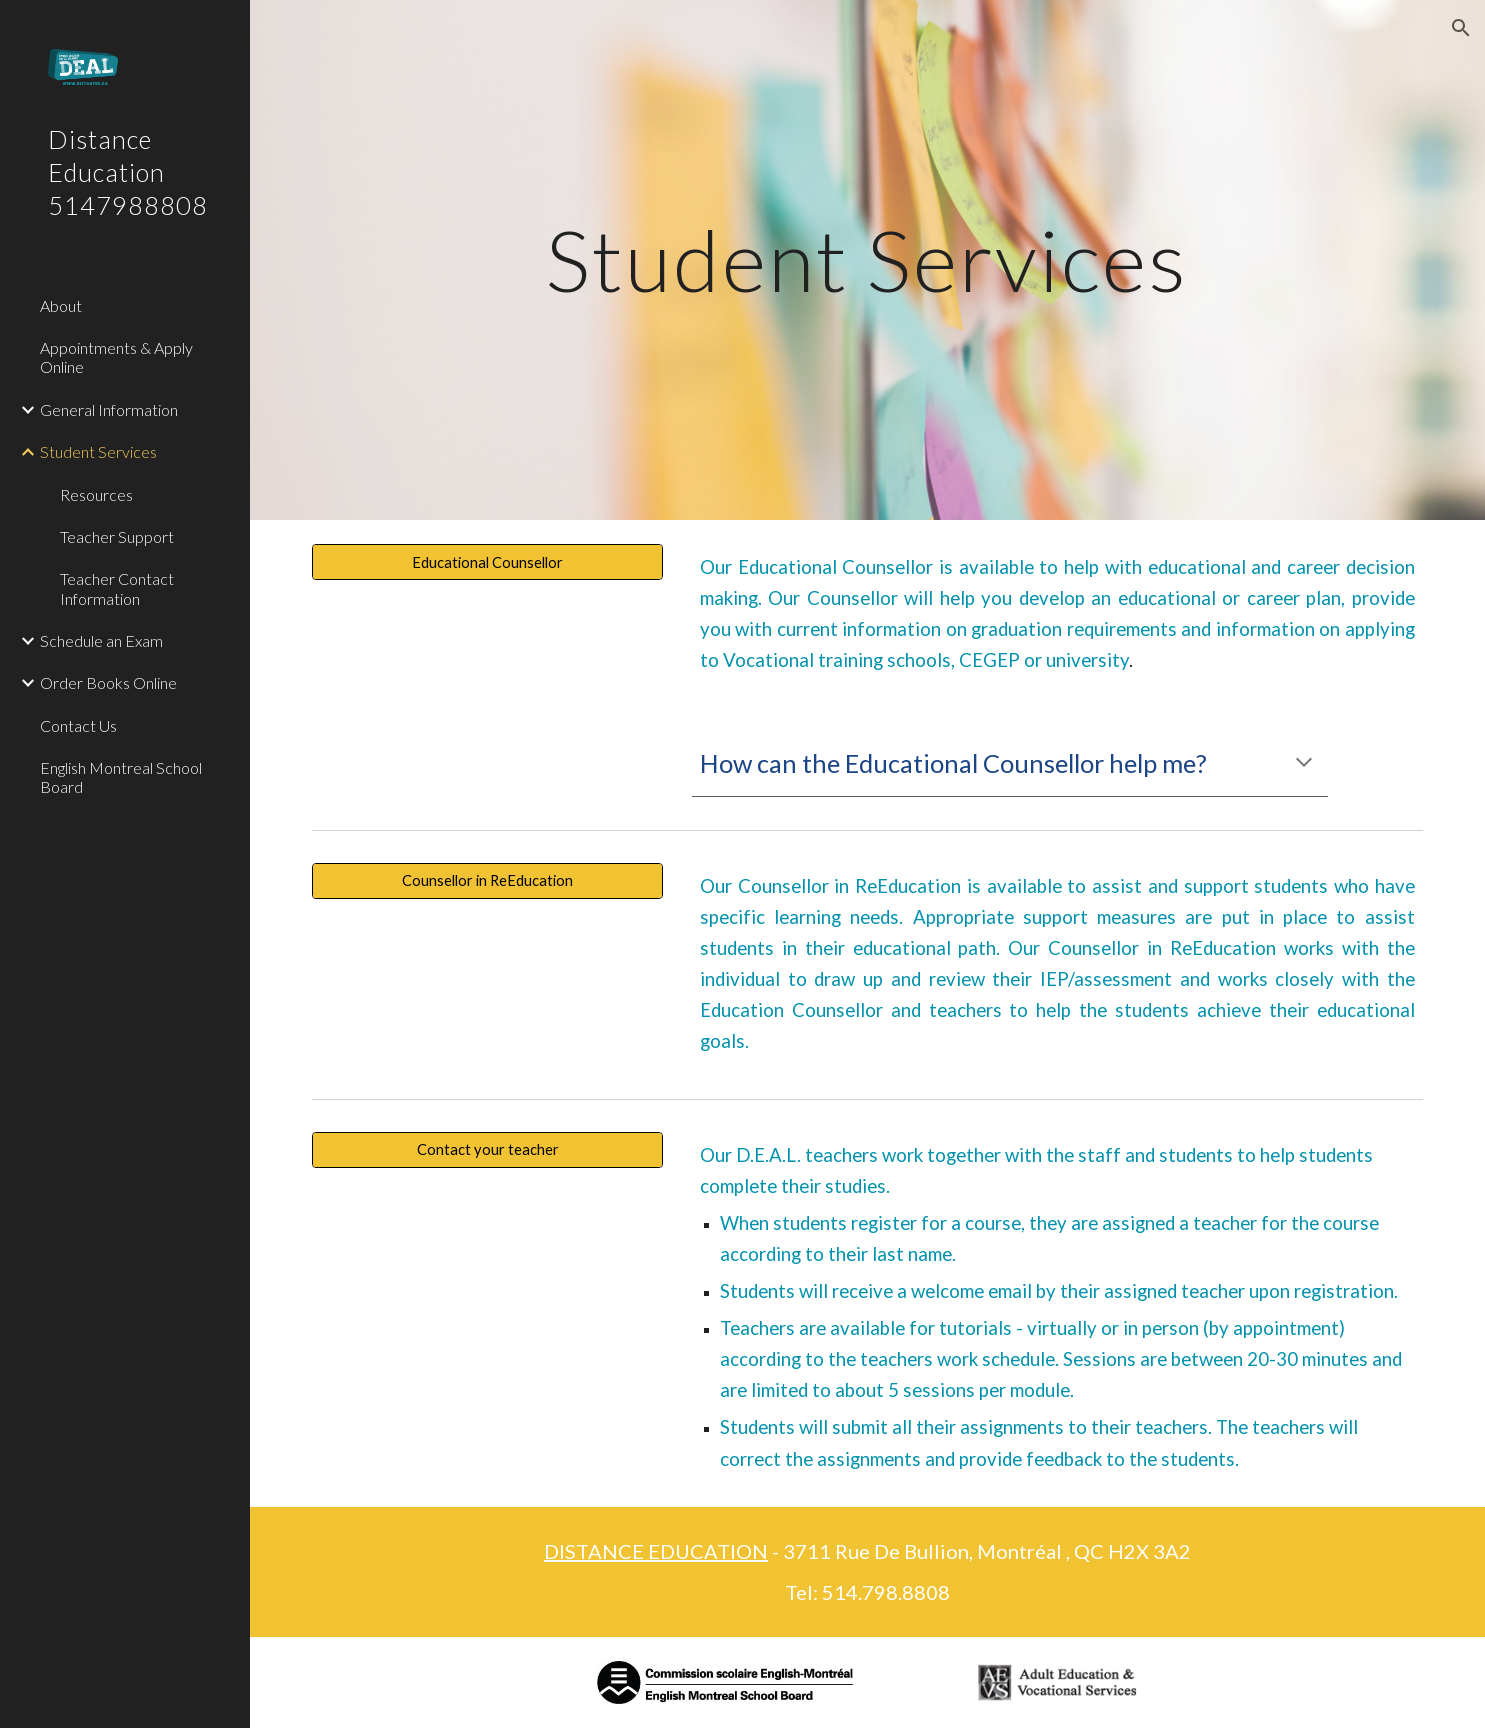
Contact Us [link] (78, 725)
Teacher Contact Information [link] (117, 588)
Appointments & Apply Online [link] (116, 357)
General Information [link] (109, 409)
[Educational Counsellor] (487, 562)
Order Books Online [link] (108, 682)
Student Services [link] (98, 451)
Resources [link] (96, 494)
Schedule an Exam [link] (101, 640)
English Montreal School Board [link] (121, 777)
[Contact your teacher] (487, 1149)
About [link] (61, 305)
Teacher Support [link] (117, 536)
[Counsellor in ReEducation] (487, 881)
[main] (867, 259)
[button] (1461, 28)
